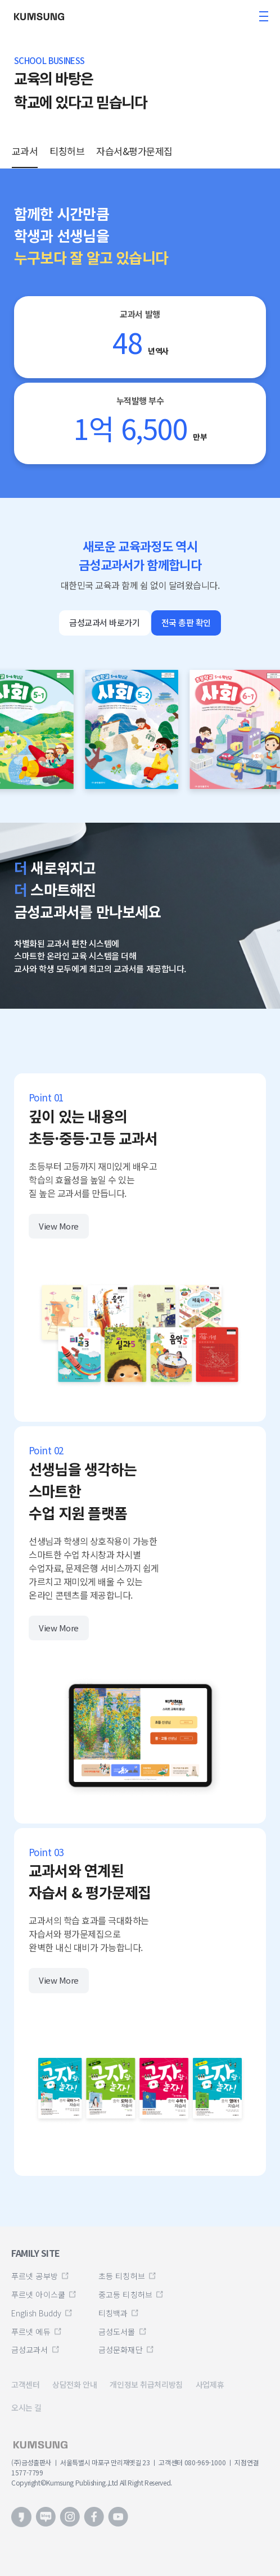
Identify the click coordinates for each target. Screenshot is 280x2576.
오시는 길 (26, 2407)
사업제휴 (210, 2384)
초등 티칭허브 (121, 2276)
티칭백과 (113, 2313)
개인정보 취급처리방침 (146, 2384)
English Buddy (36, 2313)
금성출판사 (42, 16)
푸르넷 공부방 (34, 2276)
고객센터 (25, 2384)
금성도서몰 (117, 2331)
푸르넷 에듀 (31, 2331)
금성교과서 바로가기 (104, 622)
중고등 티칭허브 (125, 2294)
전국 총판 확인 (186, 622)
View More (59, 1226)
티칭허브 (66, 151)
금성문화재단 (120, 2349)
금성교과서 (29, 2349)
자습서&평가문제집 (134, 151)
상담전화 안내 (74, 2384)
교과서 (25, 151)
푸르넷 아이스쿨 (38, 2294)
